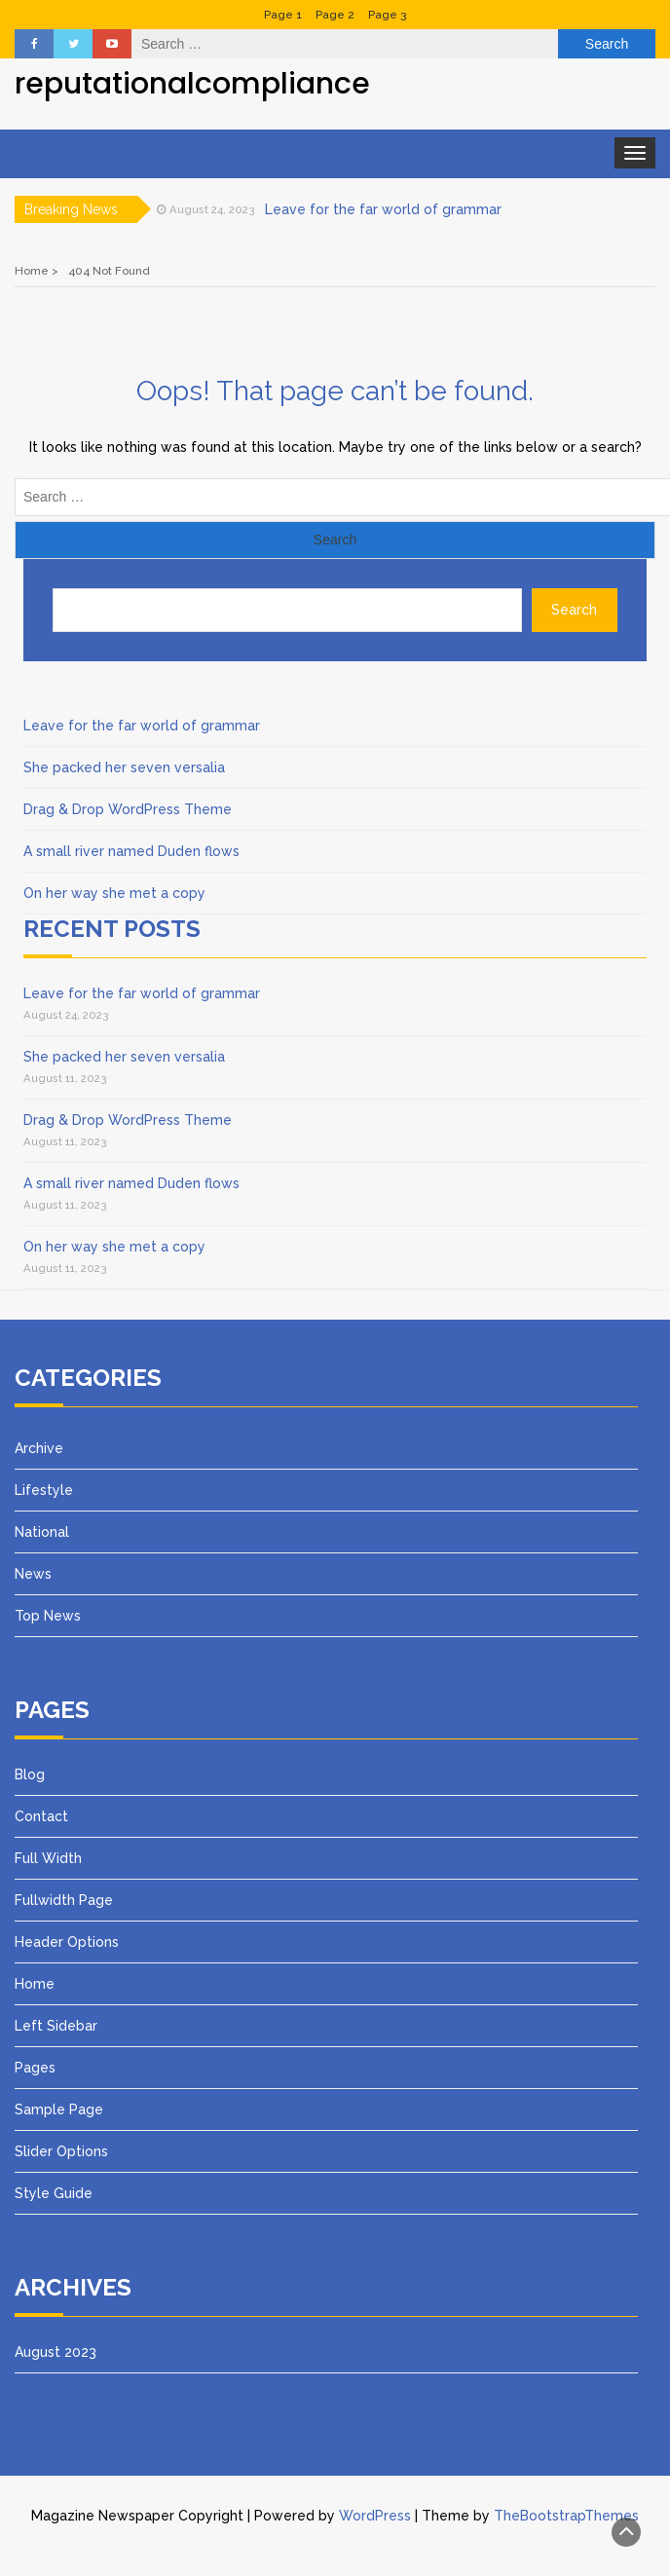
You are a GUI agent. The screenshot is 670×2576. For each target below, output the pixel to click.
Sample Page (59, 2109)
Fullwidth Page (64, 1900)
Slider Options (61, 2151)
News (33, 1574)
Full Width (48, 1858)
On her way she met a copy (114, 893)
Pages (35, 2067)
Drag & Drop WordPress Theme (127, 809)
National (42, 1532)
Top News (48, 1616)
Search (574, 609)
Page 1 (283, 14)
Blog (30, 1774)
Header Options (67, 1942)
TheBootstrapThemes (566, 2515)
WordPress (375, 2515)
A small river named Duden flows (131, 851)
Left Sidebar (56, 2026)
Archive (39, 1448)
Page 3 (387, 14)
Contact (41, 1816)
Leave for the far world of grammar (383, 209)
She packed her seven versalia (124, 767)
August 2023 (55, 2352)
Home (35, 1984)
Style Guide (54, 2193)
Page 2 (335, 14)
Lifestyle (44, 1490)
